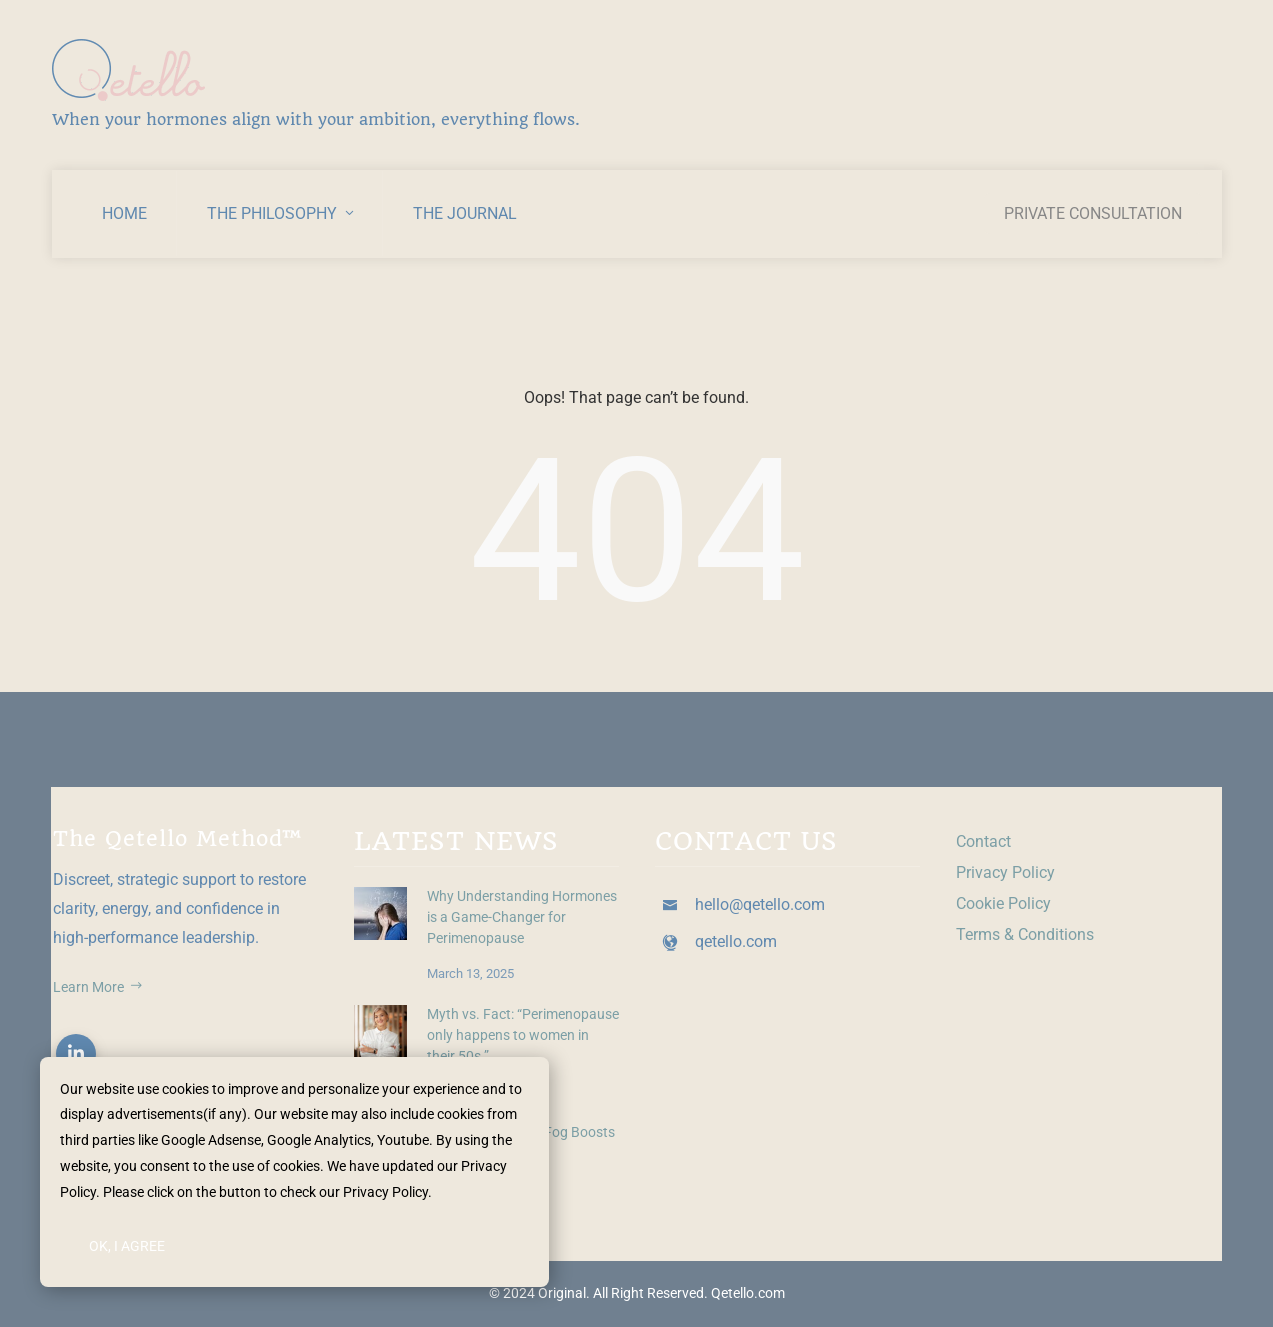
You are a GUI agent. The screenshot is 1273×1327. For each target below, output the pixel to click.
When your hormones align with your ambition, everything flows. (316, 119)
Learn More (98, 987)
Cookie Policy (1003, 903)
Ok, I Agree (127, 1246)
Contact (983, 841)
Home (124, 213)
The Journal (465, 213)
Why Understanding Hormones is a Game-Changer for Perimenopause (522, 917)
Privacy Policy (1005, 872)
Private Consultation (1093, 213)
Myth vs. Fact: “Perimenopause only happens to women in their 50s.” (523, 1035)
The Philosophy (282, 213)
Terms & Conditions (1025, 934)
